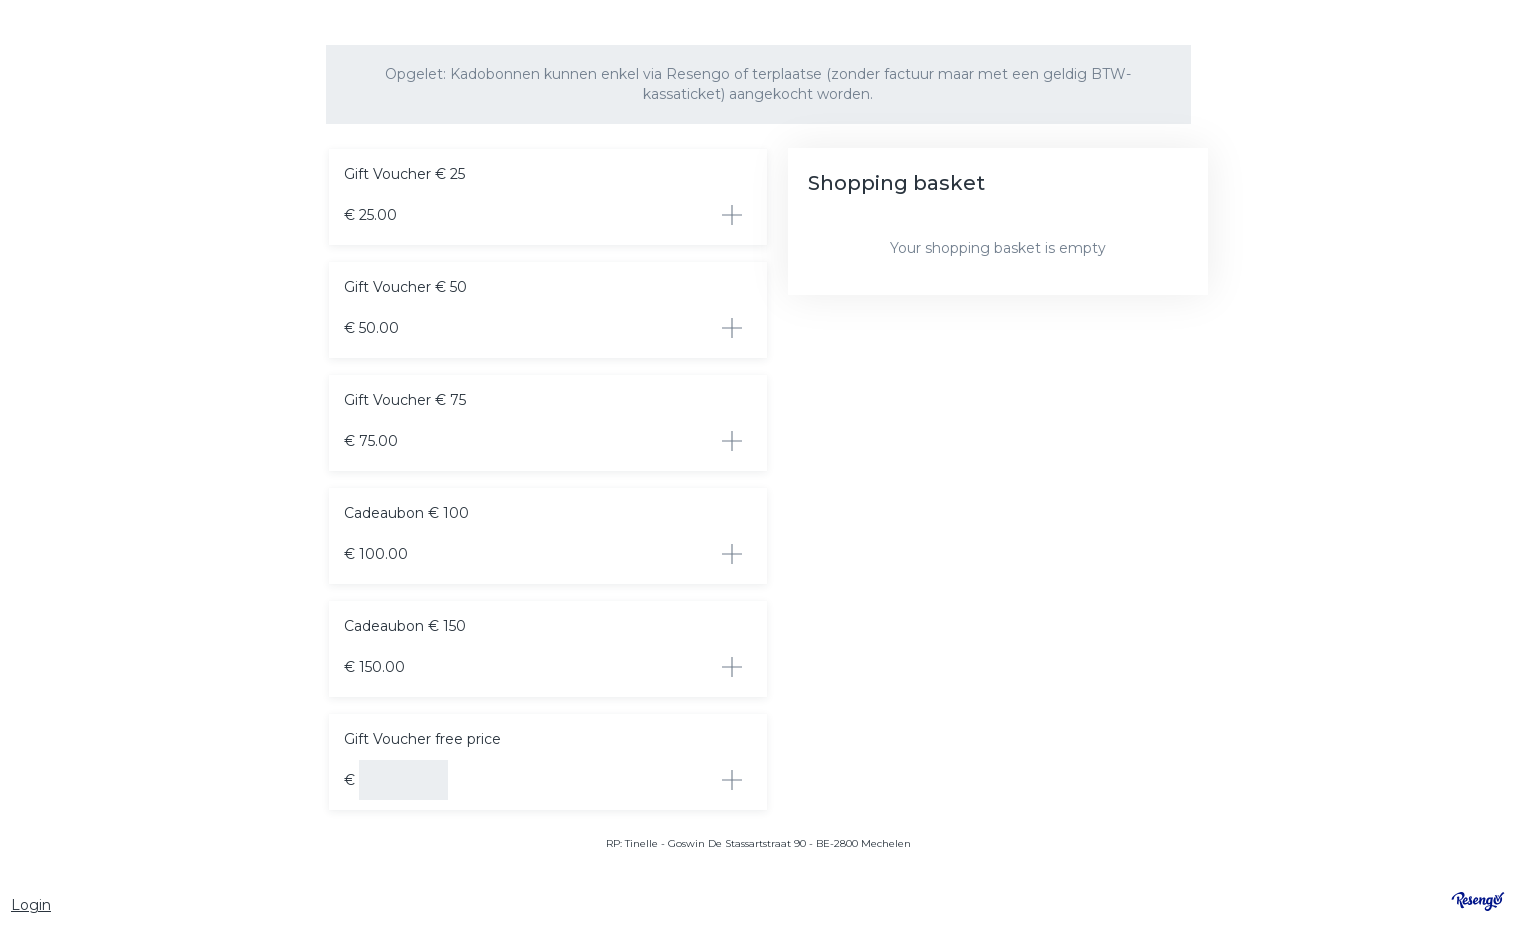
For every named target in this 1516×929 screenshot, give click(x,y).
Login (31, 905)
